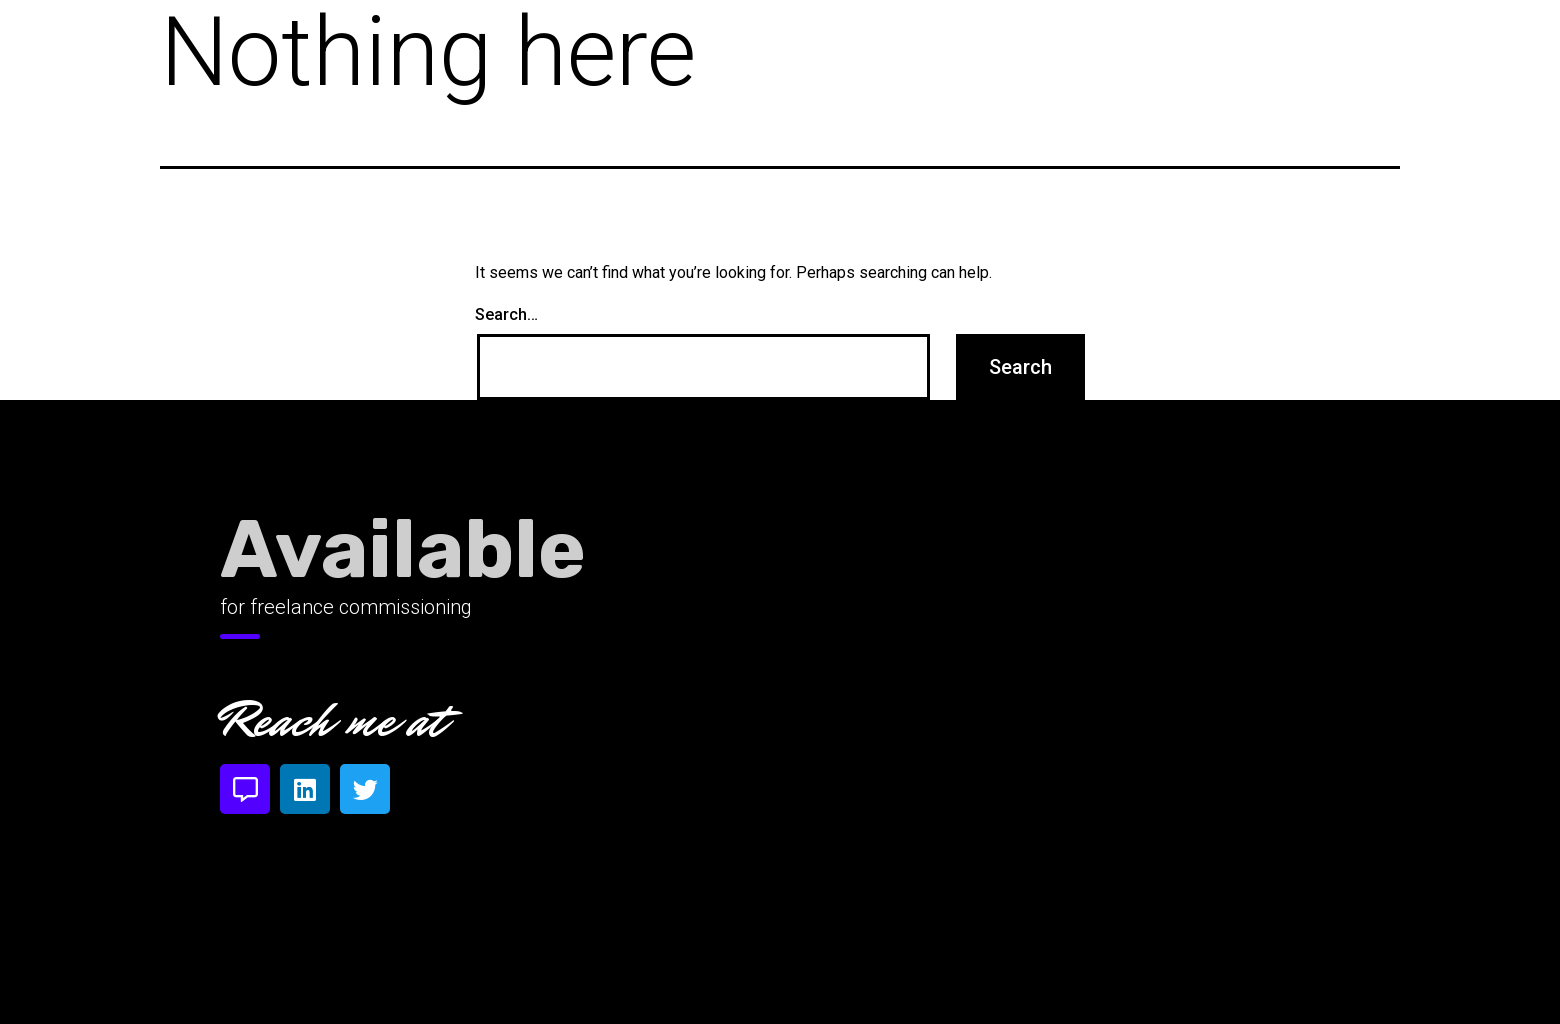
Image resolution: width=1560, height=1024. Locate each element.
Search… (506, 315)
